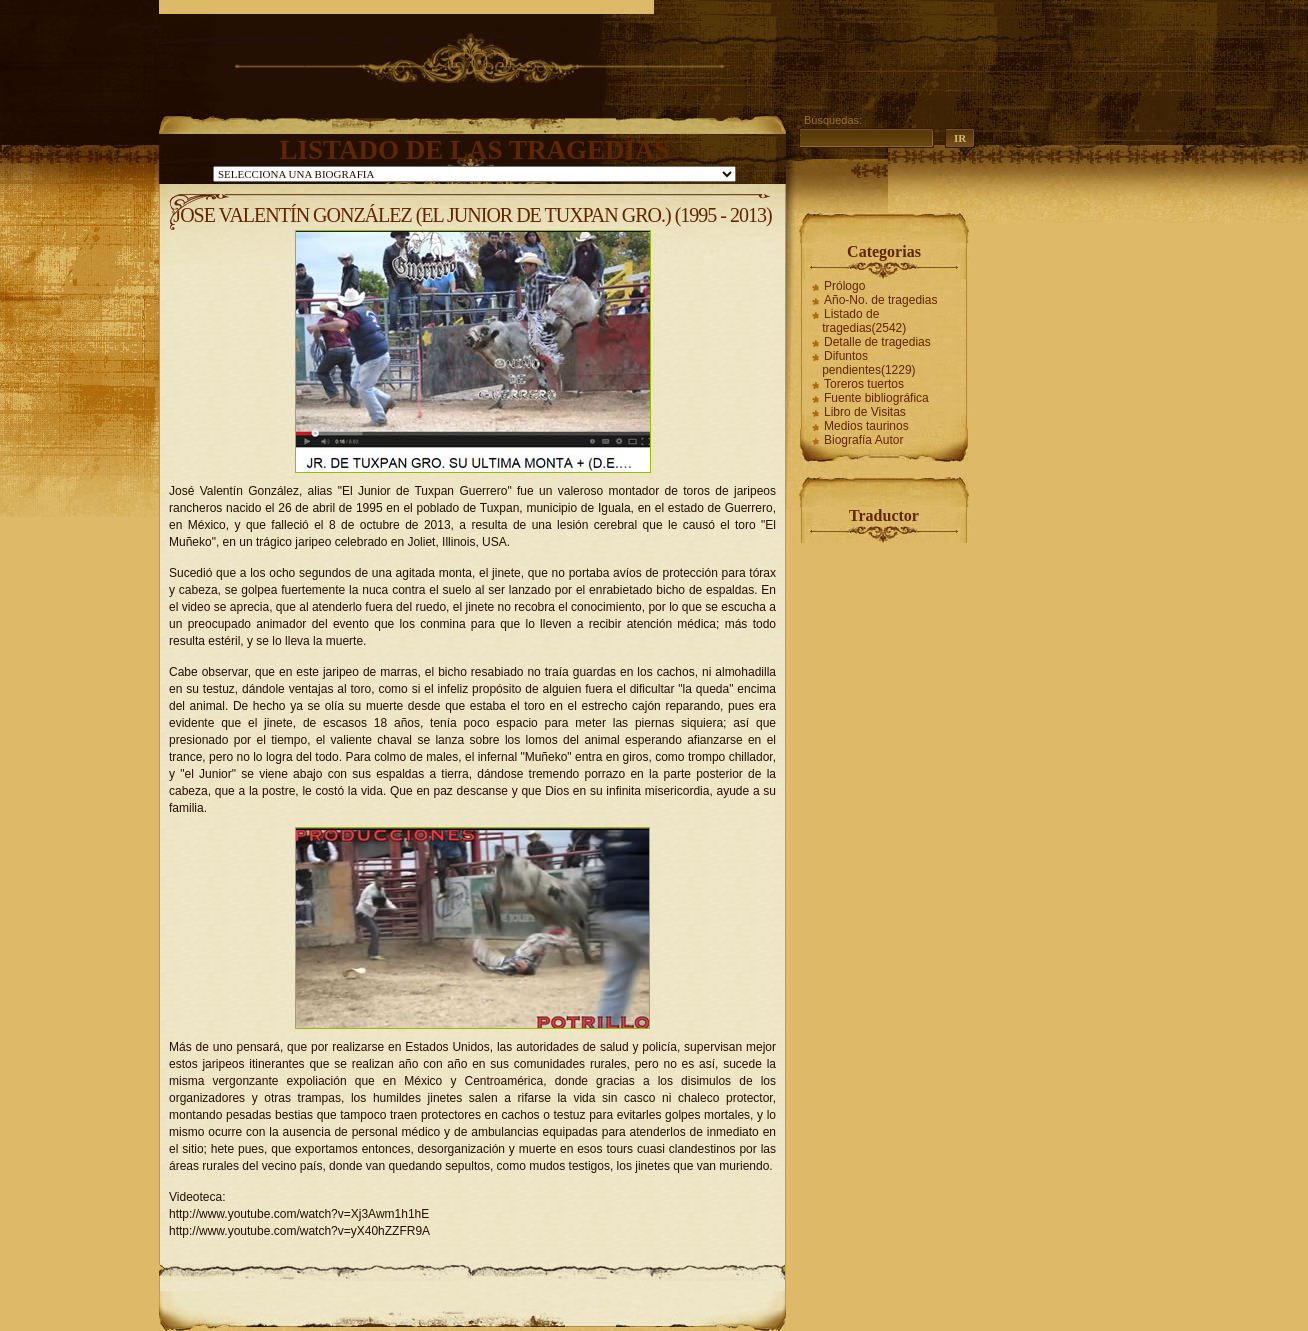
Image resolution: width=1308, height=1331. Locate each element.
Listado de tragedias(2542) (864, 321)
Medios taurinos (866, 426)
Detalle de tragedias (877, 342)
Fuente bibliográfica (876, 398)
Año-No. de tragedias (880, 300)
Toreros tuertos (864, 384)
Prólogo (844, 286)
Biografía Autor (863, 440)
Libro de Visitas (865, 412)
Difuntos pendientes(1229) (868, 363)
